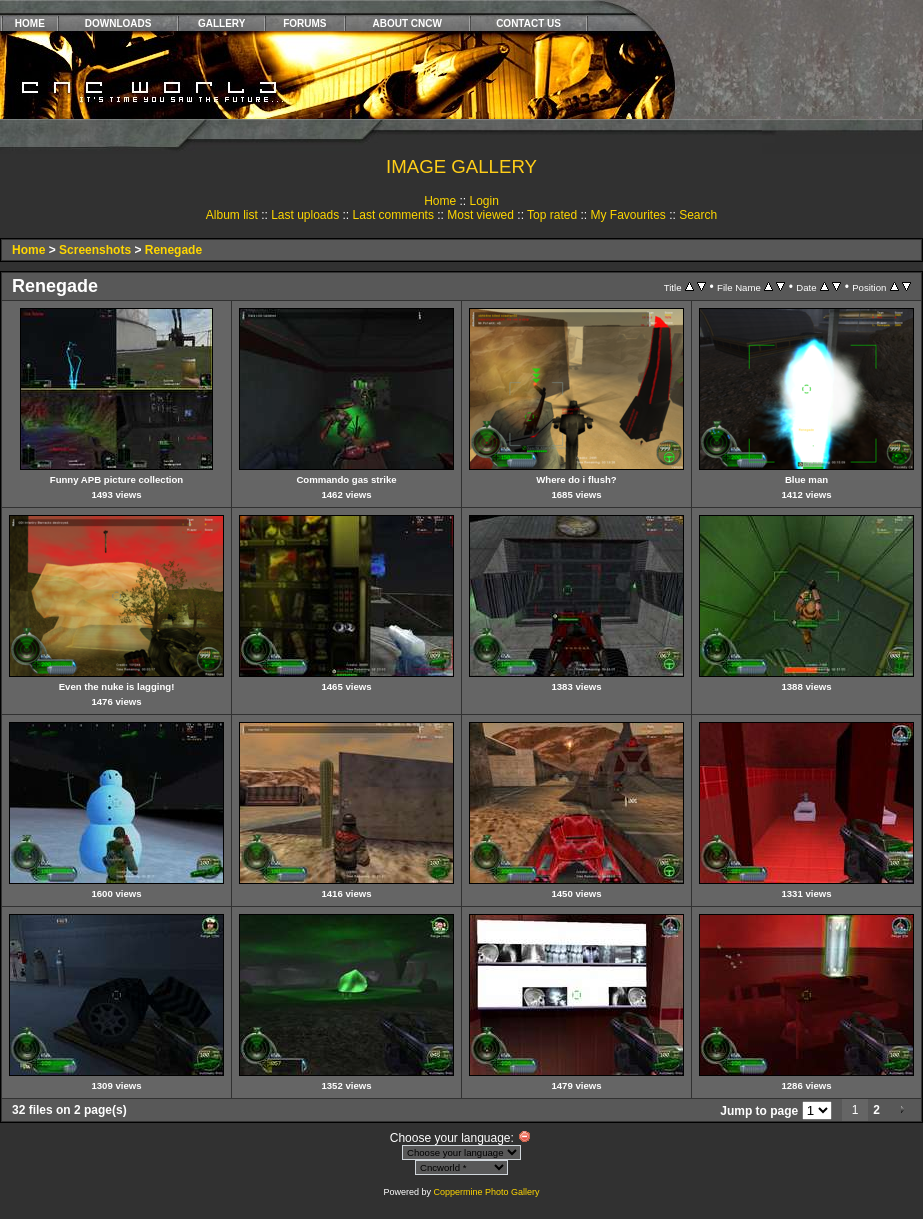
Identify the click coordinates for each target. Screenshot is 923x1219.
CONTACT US (528, 23)
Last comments (393, 215)
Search (698, 215)
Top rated (552, 215)
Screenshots (95, 250)
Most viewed (480, 215)
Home (440, 201)
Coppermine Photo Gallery (486, 1192)
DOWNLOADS (118, 23)
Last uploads (305, 215)
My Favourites (627, 215)
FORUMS (304, 23)
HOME (30, 23)
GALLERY (221, 23)
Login (483, 201)
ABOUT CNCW (407, 23)
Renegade (173, 250)
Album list (232, 215)
